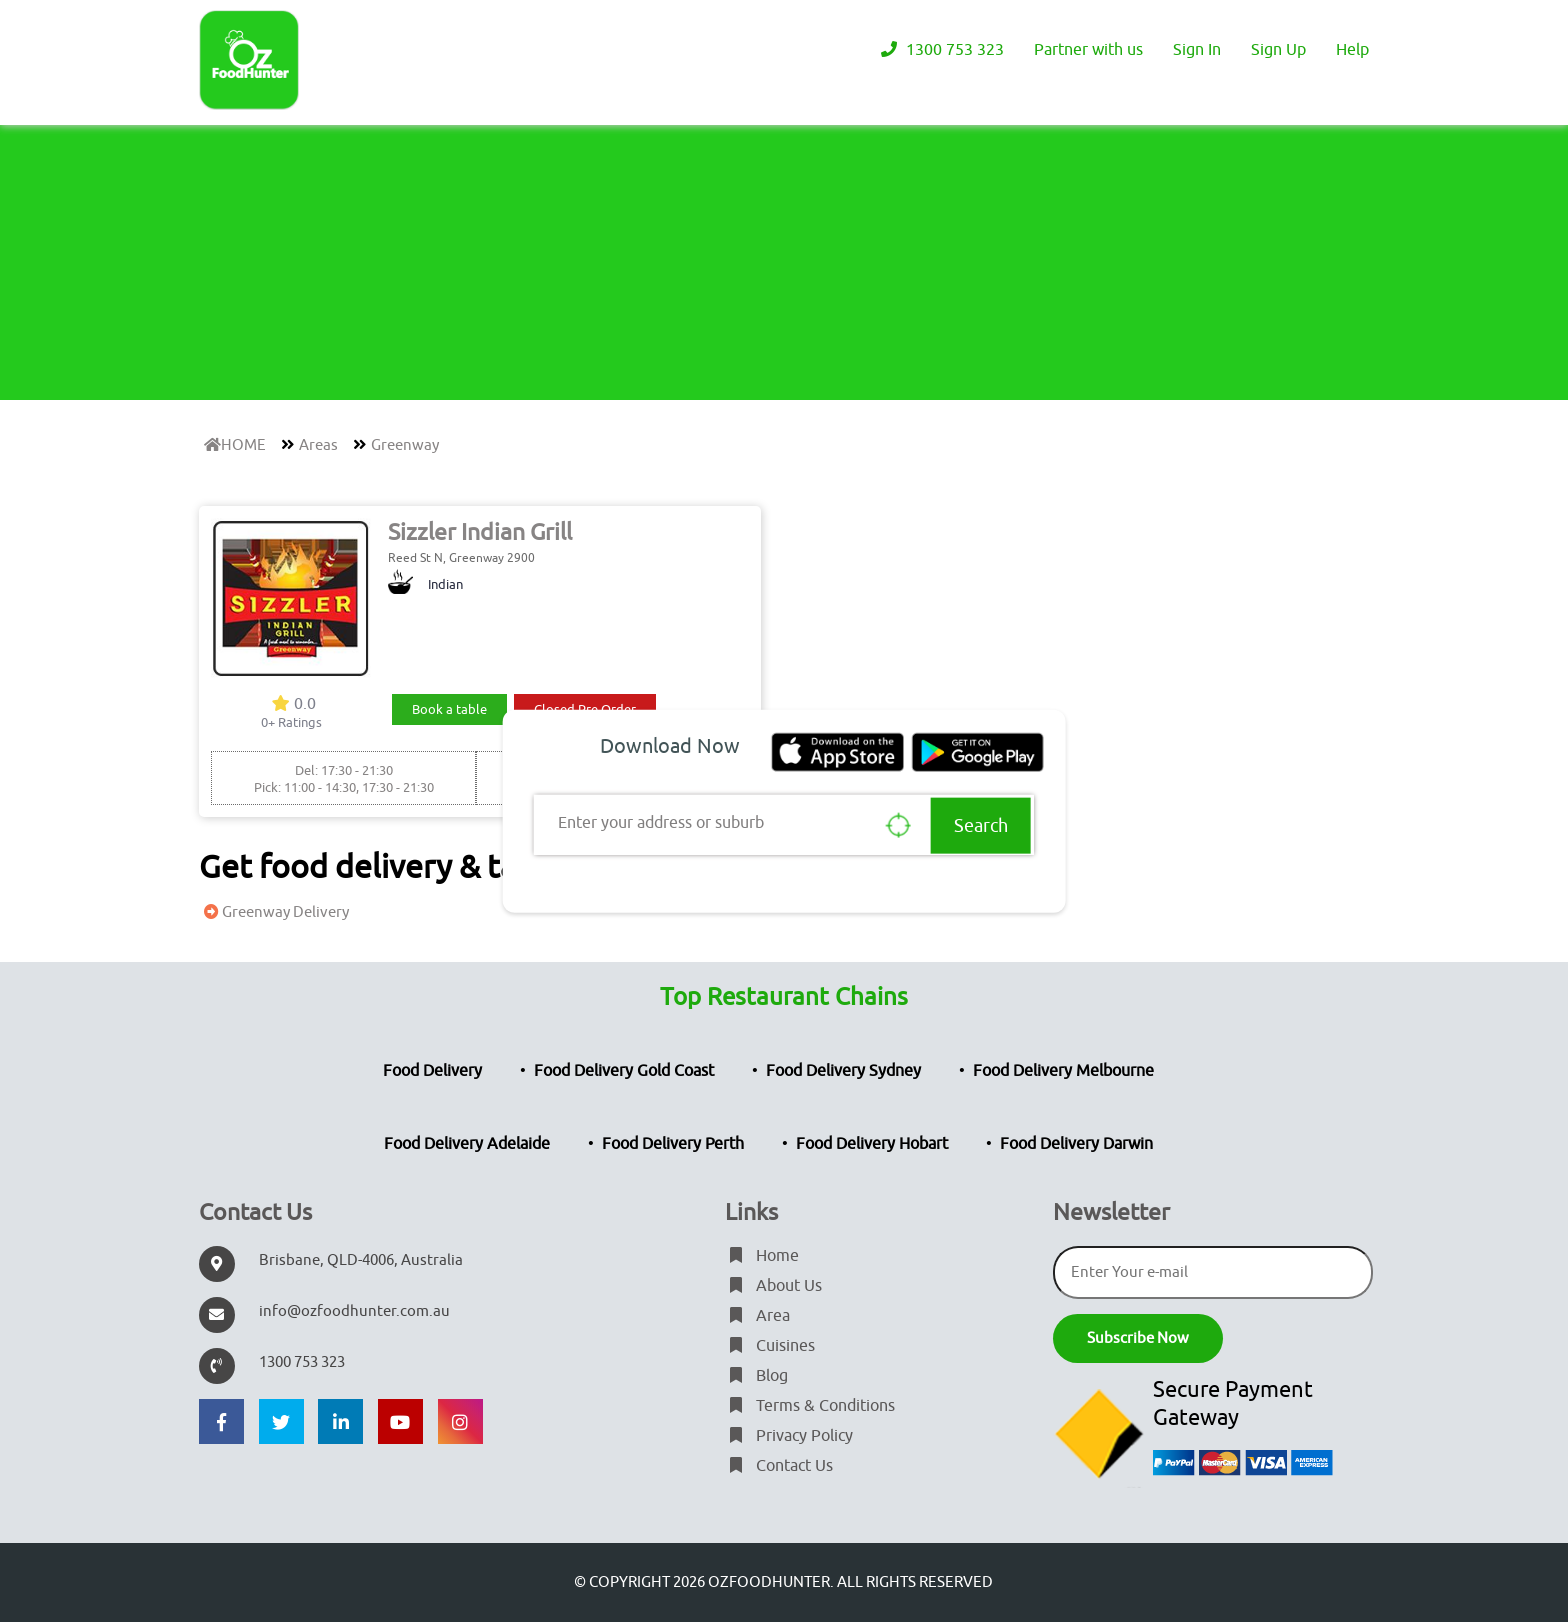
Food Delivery (432, 1071)
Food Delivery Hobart (872, 1144)
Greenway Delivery (274, 912)
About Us (773, 1286)
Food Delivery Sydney (843, 1071)
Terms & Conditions (810, 1406)
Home (762, 1256)
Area (757, 1316)
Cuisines (770, 1346)
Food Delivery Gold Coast (624, 1071)
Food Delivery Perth (673, 1144)
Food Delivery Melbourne (1063, 1071)
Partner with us (1088, 50)
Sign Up (1278, 50)
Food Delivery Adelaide (467, 1144)
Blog (756, 1376)
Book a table (449, 709)
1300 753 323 (940, 50)
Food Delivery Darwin (1076, 1144)
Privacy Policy (789, 1436)
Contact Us (779, 1466)
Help (1352, 50)
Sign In (1197, 50)
